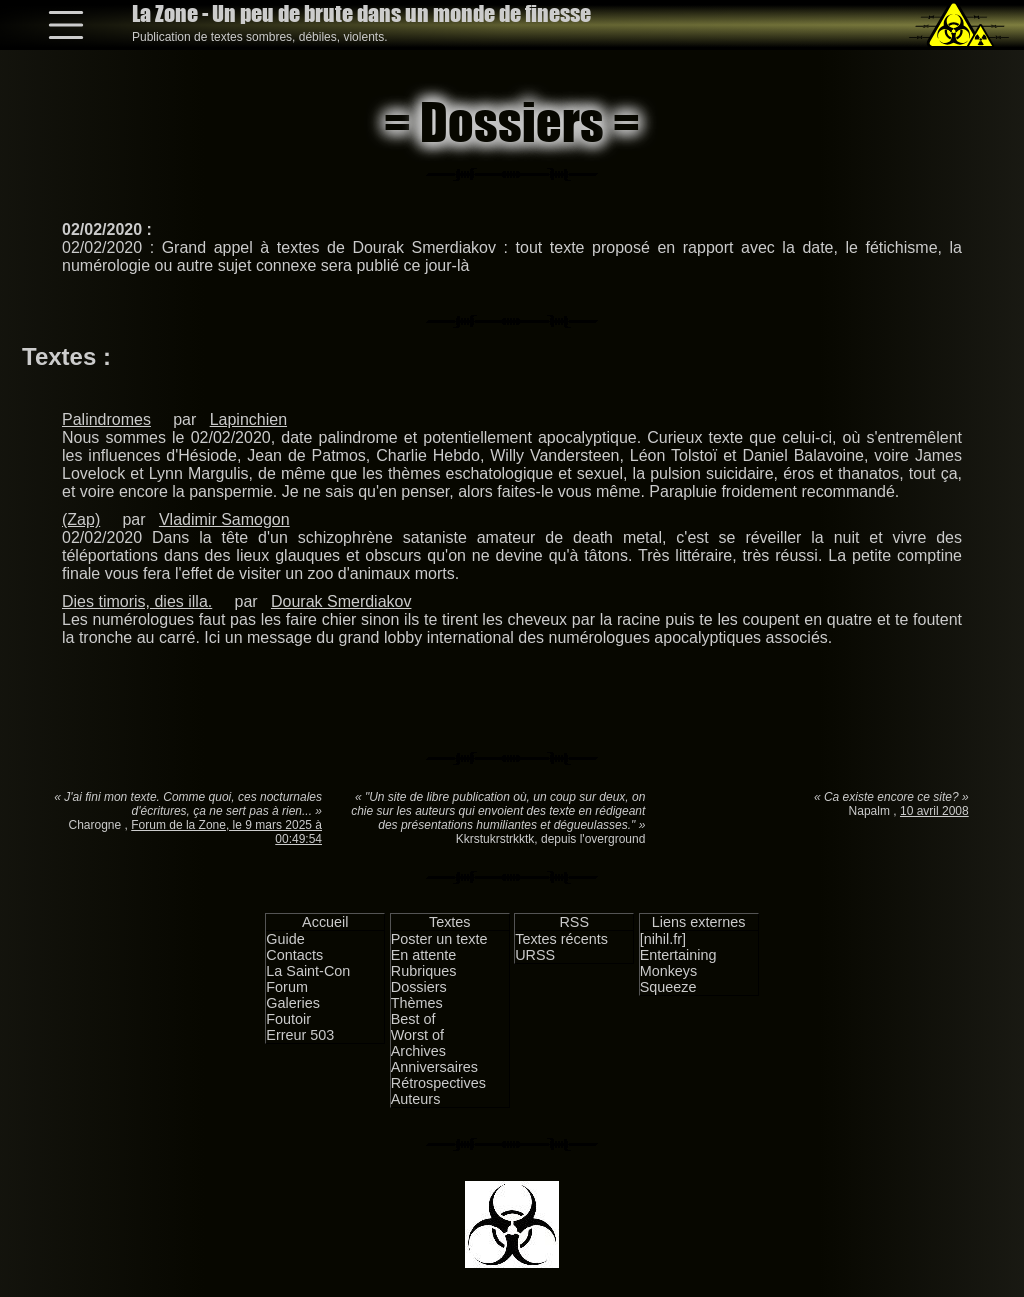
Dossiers (419, 987)
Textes (450, 922)
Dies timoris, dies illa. (137, 601)
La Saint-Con (308, 971)
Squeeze (668, 987)
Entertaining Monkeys (678, 963)
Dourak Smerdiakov (341, 601)
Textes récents (561, 939)
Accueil (325, 922)
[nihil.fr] (663, 939)
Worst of (417, 1035)
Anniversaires (434, 1067)
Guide (285, 939)
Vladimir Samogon (224, 519)
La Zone (361, 13)
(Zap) (81, 519)
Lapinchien (248, 419)
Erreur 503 (300, 1035)
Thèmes (417, 1003)
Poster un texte (439, 939)
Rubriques (424, 971)
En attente (424, 955)
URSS (535, 955)
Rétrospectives (438, 1083)
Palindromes (106, 419)
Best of (413, 1019)
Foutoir (288, 1019)
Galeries (293, 1003)
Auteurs (416, 1099)
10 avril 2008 (934, 811)
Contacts (294, 955)
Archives (418, 1051)
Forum (287, 987)
